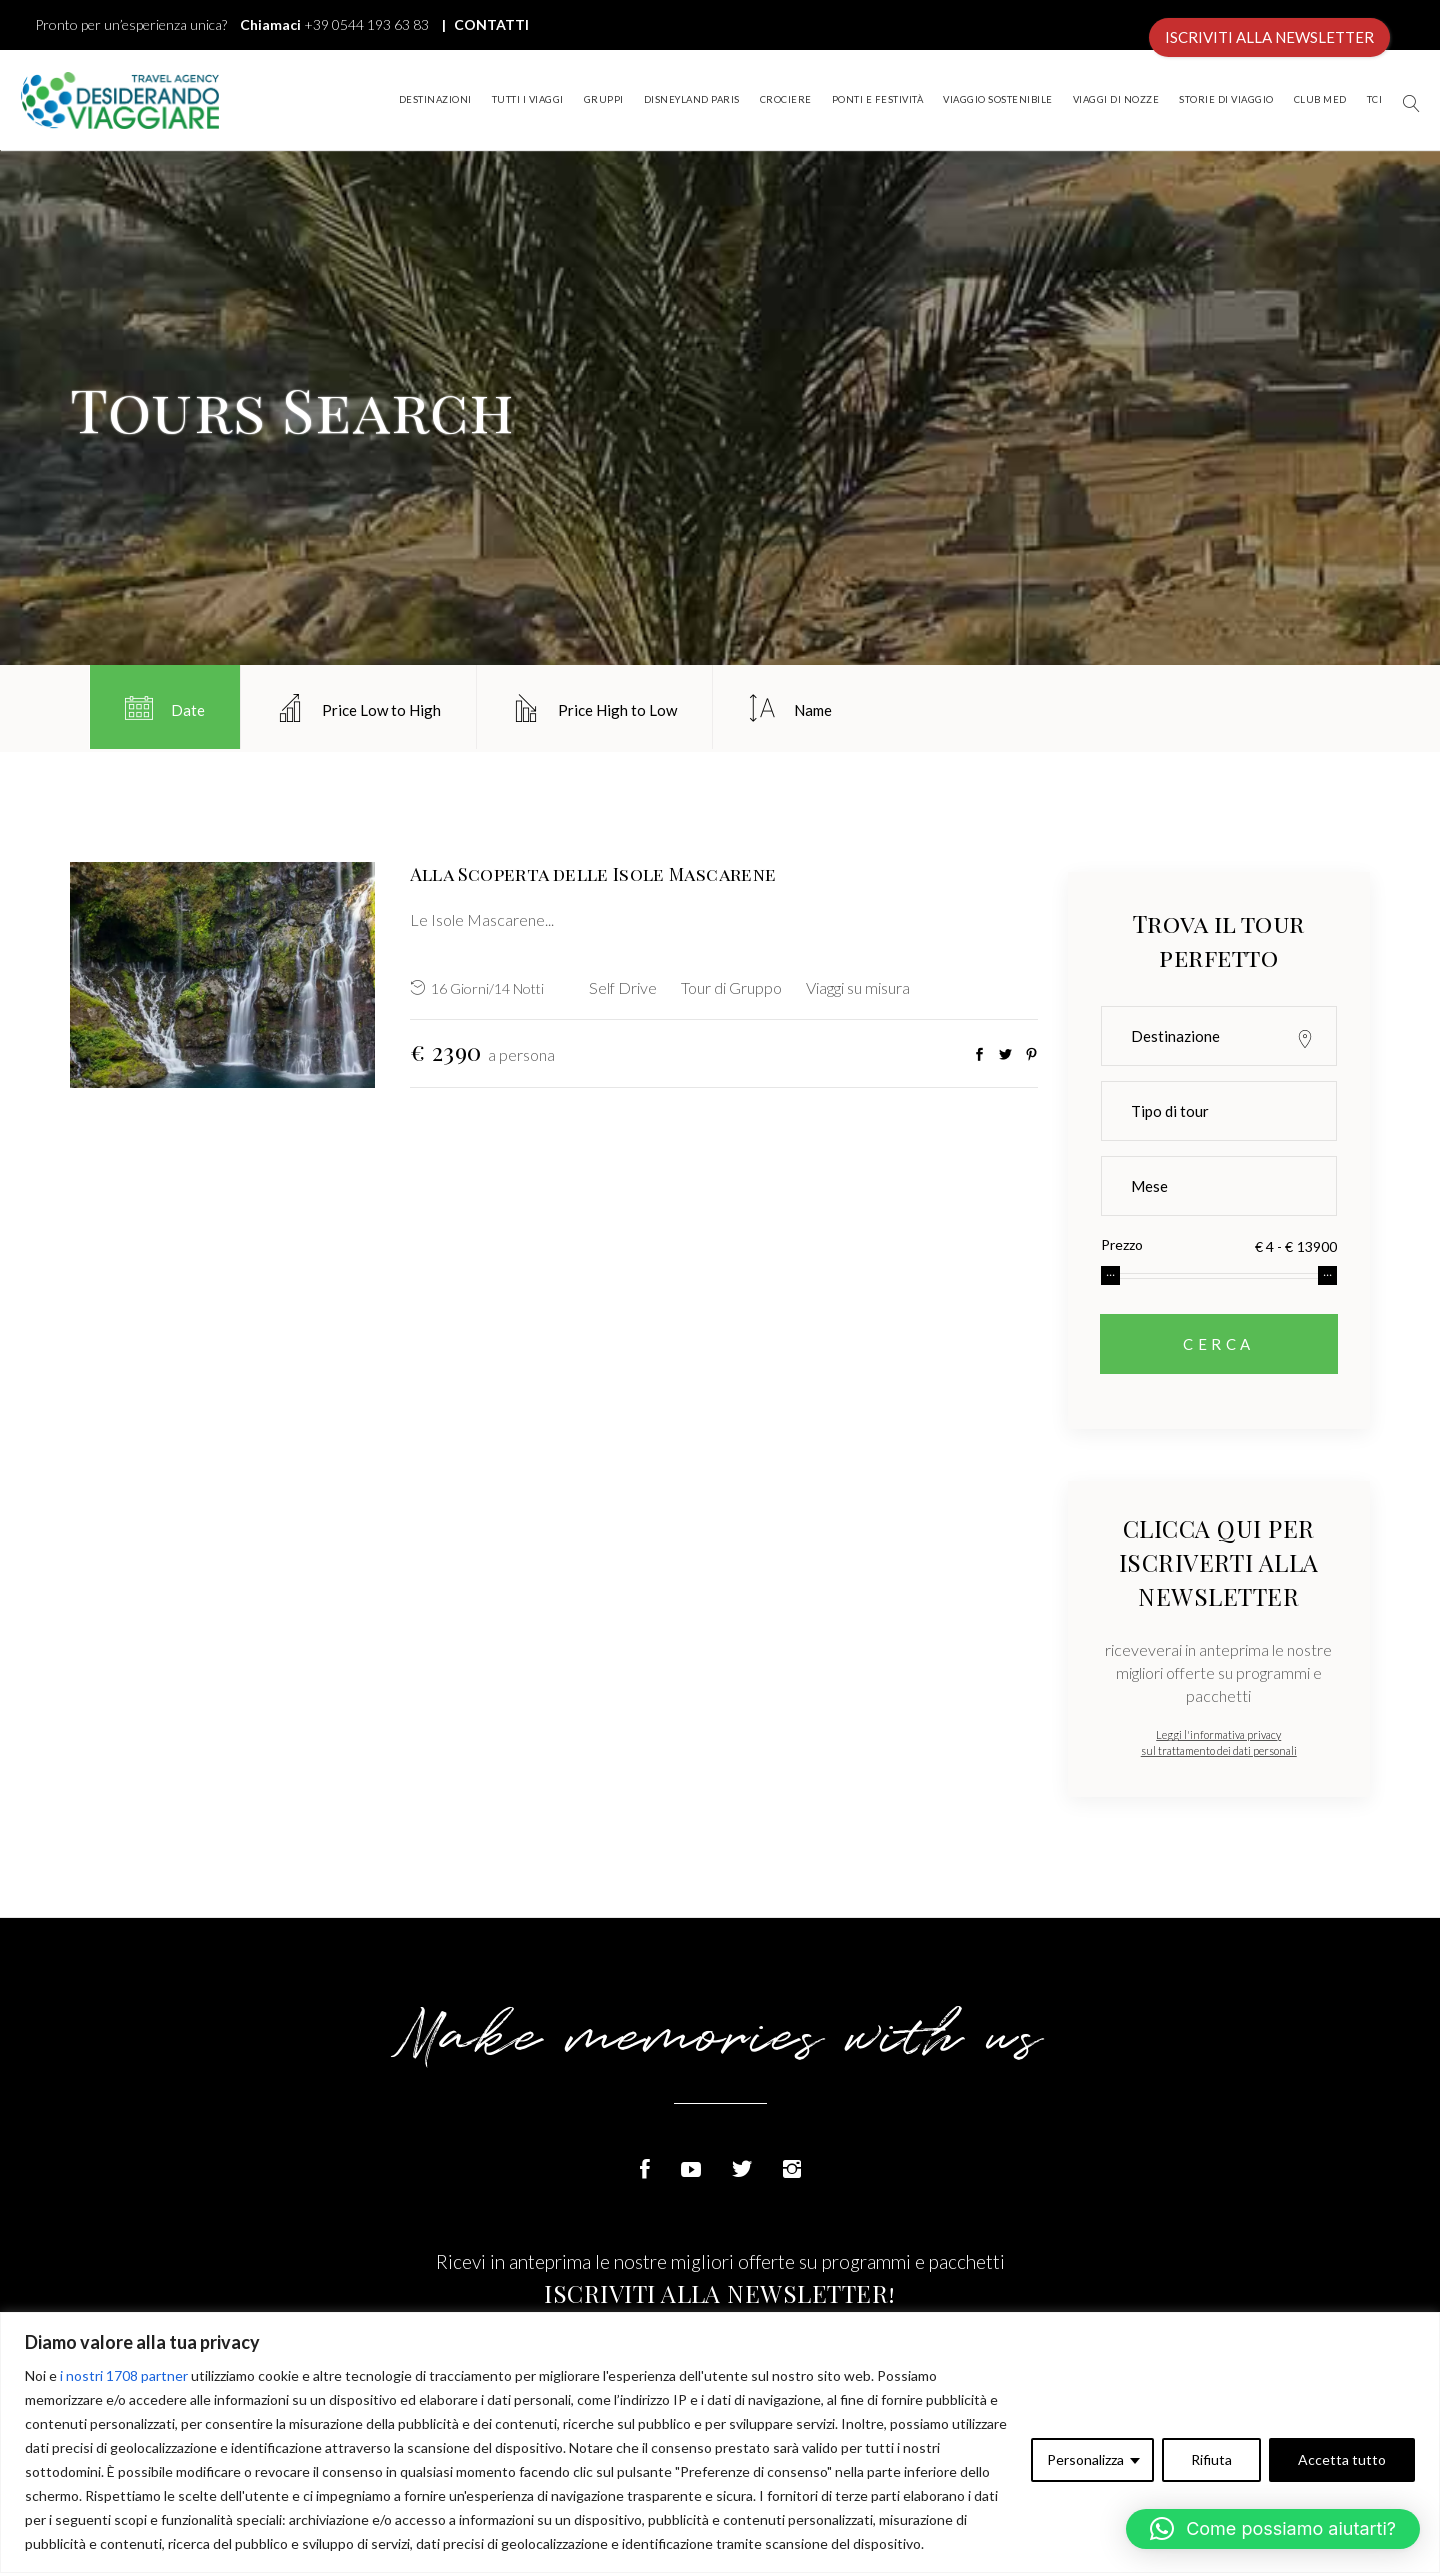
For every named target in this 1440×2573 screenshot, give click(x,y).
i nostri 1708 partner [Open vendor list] (124, 2375)
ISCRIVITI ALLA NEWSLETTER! (719, 2293)
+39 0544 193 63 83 (366, 24)
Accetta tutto (1342, 2459)
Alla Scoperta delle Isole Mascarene (593, 874)
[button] (1273, 2529)
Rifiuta (1211, 2459)
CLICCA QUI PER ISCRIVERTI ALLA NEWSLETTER (1219, 1562)
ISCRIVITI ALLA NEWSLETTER (1269, 37)
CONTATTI (490, 24)
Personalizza (1085, 2459)
